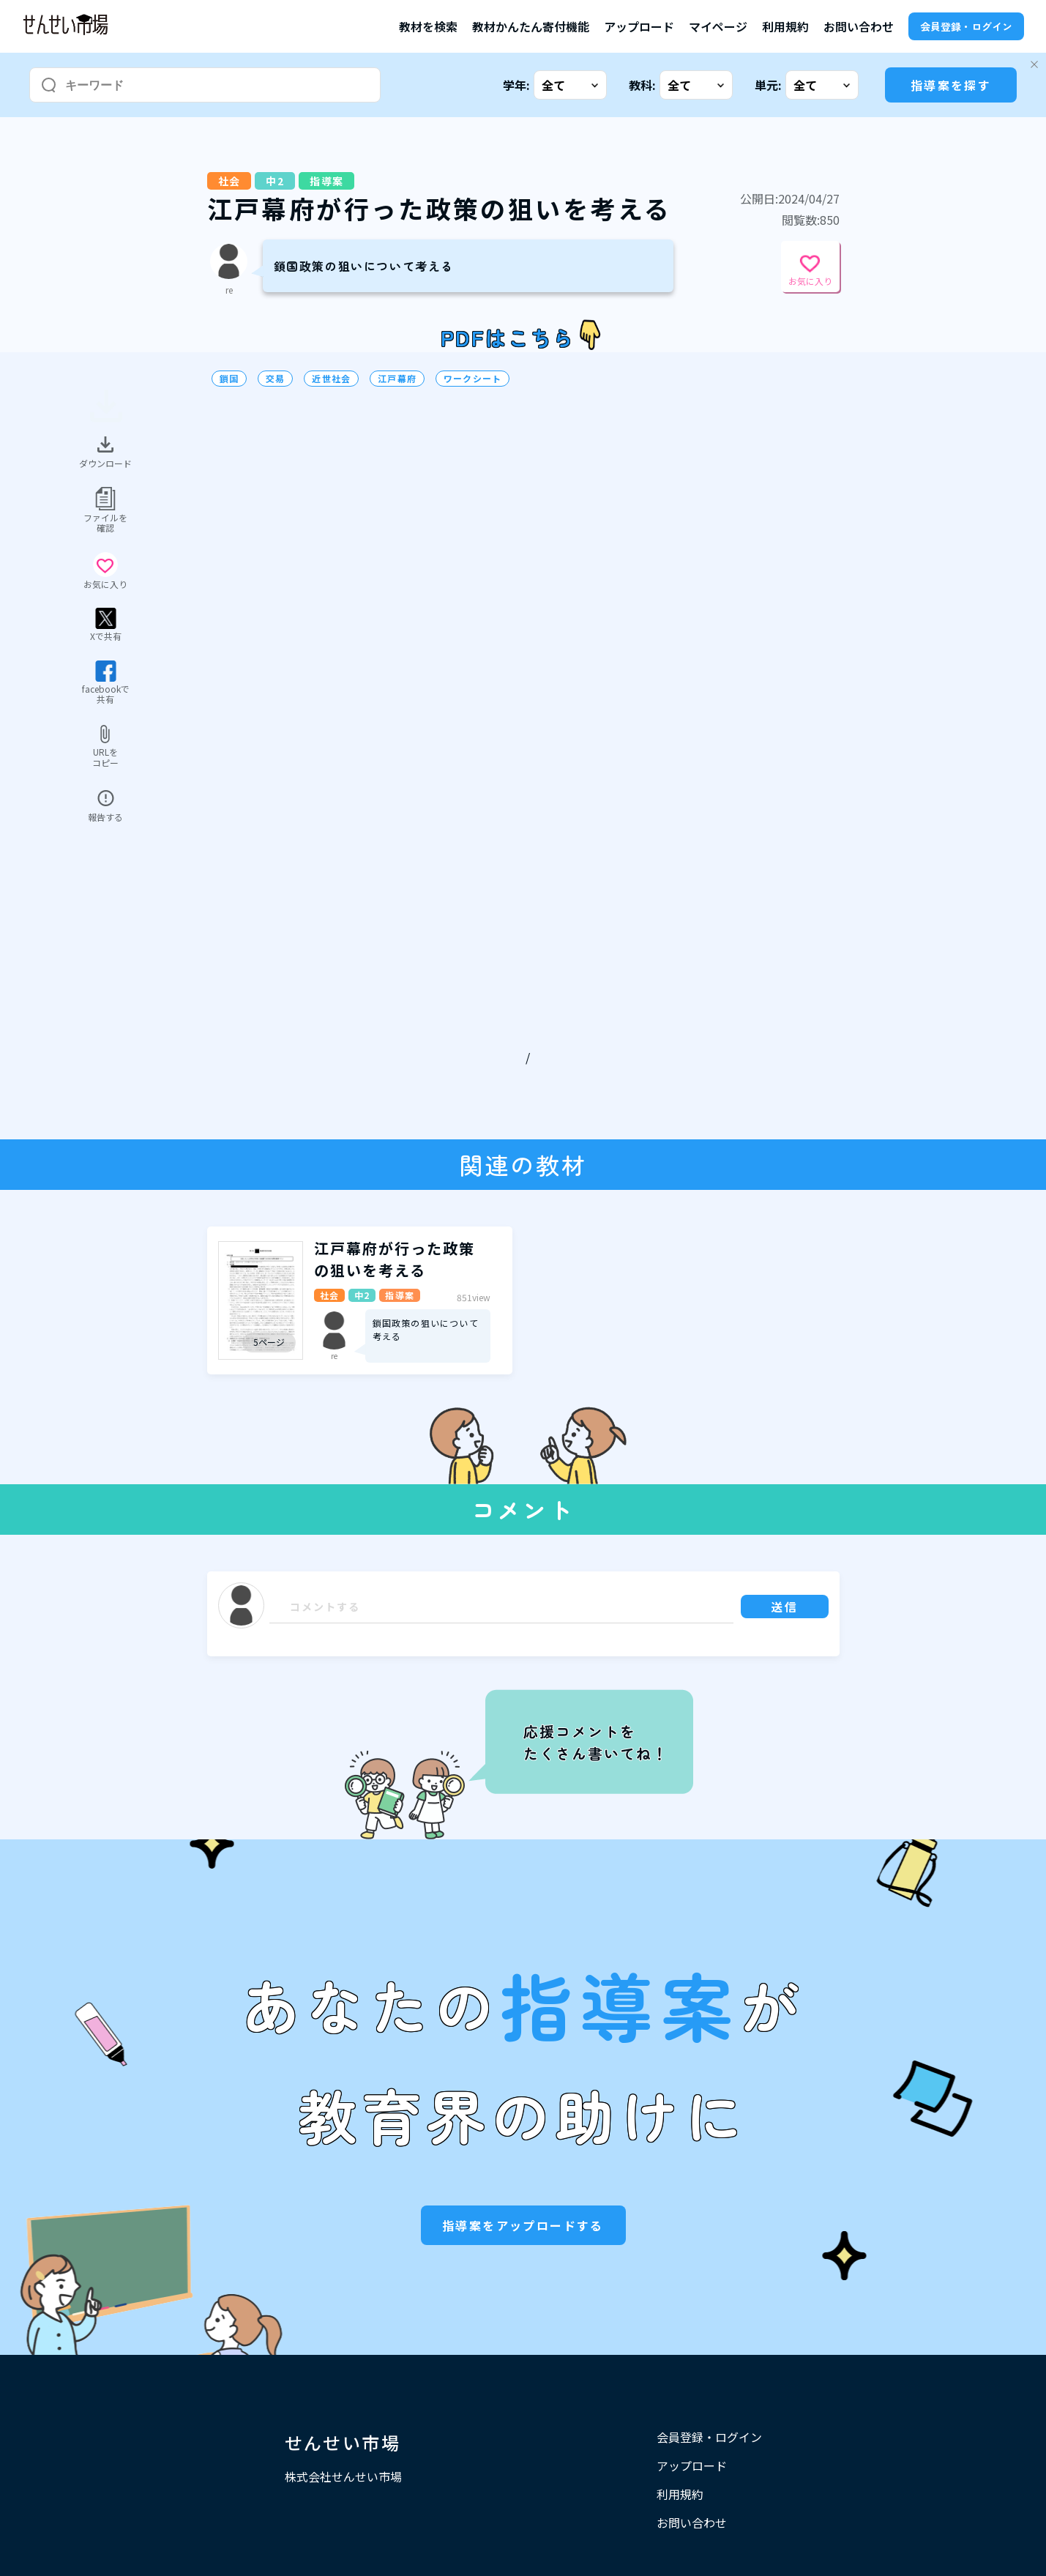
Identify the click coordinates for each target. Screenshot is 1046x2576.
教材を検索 (428, 26)
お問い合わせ (858, 26)
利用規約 (785, 26)
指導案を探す (951, 85)
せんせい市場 (342, 2442)
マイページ (718, 26)
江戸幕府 (397, 378)
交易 (275, 378)
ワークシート (472, 378)
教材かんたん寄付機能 (530, 26)
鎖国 (229, 378)
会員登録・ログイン (966, 26)
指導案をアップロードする (523, 2225)
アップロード (639, 26)
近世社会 (331, 378)
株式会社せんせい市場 (343, 2476)
